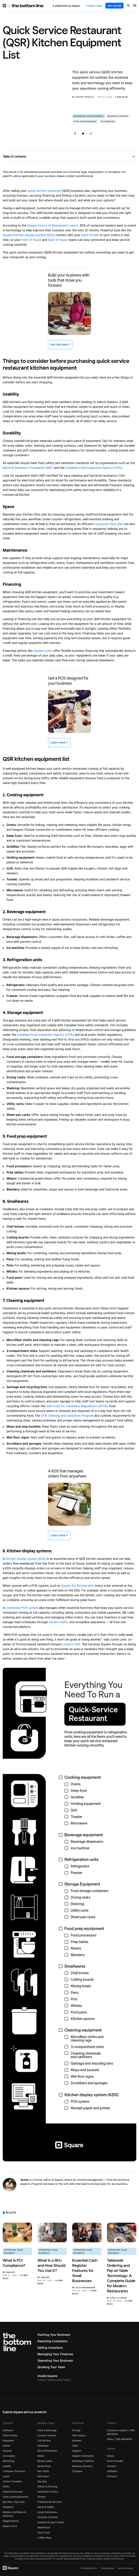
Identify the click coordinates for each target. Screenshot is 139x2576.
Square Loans (43, 650)
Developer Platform (83, 2461)
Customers (9, 2456)
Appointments (11, 2521)
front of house (31, 240)
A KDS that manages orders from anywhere (67, 1473)
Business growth (117, 116)
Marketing (8, 2461)
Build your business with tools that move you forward (68, 280)
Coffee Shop (44, 2537)
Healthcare (43, 2527)
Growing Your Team (51, 2367)
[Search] (128, 6)
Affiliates (112, 2471)
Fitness (41, 2496)
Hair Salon (43, 2471)
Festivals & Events (47, 2517)
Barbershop (43, 2466)
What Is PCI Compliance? (14, 2263)
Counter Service (46, 2435)
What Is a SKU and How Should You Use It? (51, 2265)
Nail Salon (43, 2476)
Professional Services (49, 2502)
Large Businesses (47, 2512)
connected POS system (22, 1608)
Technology (108, 121)
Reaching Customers (52, 2341)
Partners (112, 2476)
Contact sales (94, 5)
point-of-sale (90, 235)
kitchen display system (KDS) (26, 1558)
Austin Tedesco (85, 97)
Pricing (76, 2430)
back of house (58, 240)
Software (8, 2430)
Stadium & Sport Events (50, 2522)
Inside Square (47, 2376)
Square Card (10, 2526)
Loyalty (7, 2466)
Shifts (6, 2486)
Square (10, 2272)
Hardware (8, 2507)
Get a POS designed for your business (68, 681)
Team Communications (15, 2496)
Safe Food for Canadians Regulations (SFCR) (76, 1406)
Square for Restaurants (77, 1585)
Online (6, 2445)
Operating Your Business (89, 116)
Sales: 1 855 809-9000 (119, 2439)
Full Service (44, 2440)
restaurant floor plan (108, 524)
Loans (6, 2476)
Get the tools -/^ (60, 344)
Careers (111, 2466)
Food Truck (43, 2532)
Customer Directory (14, 2471)
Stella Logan (118, 2298)
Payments (8, 2440)
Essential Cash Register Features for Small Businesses (84, 2270)
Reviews (76, 2440)
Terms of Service (125, 2568)
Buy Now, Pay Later (14, 2502)
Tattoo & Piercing (47, 2486)
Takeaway (43, 2445)
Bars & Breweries (47, 2450)
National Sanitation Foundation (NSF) (28, 468)
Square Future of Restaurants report (52, 225)
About (110, 2456)
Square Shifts (58, 1622)
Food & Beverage (47, 2430)
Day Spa (42, 2481)
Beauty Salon (44, 2461)
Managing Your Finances (55, 2354)
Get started (114, 5)
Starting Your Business (53, 2334)
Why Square (79, 2435)
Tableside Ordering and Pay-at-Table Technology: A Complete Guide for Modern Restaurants (121, 2275)
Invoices (7, 2450)
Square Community (83, 2456)
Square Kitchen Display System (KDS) (29, 235)
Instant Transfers (12, 2481)
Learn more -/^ (59, 742)
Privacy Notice (107, 2568)
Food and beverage (85, 121)
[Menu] (134, 5)
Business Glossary (82, 2466)
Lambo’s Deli (71, 1644)
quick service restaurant (44, 191)
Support (76, 2450)
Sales (75, 2445)
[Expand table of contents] (134, 156)
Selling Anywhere (50, 2347)
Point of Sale (10, 2435)
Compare (77, 2471)
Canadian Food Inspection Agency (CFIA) (94, 468)
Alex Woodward (86, 2287)
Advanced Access (13, 2491)
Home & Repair (45, 2507)
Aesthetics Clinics (47, 2491)
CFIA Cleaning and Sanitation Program (67, 1415)
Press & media (115, 2461)
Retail (40, 2456)
